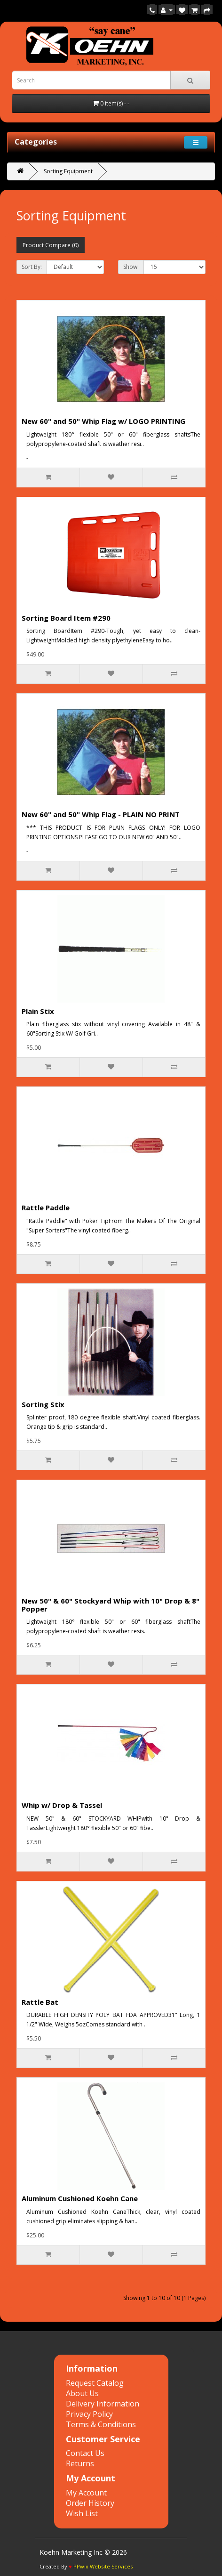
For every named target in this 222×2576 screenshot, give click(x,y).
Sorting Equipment (68, 171)
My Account (86, 2492)
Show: (131, 267)
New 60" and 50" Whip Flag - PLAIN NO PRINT (101, 814)
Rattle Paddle (46, 1207)
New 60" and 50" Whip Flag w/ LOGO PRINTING (103, 421)
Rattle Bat (40, 2002)
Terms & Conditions (101, 2424)
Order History (90, 2503)
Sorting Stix (43, 1404)
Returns (80, 2463)
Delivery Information (102, 2403)
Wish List (82, 2513)
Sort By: (32, 267)
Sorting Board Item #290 (66, 618)
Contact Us (85, 2453)
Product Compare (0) (51, 245)
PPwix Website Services (103, 2566)
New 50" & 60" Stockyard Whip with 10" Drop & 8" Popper (110, 1604)
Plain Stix (38, 1011)
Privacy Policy (89, 2414)
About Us (82, 2393)
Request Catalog (95, 2383)
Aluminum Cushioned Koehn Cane (80, 2198)
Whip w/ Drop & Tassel (62, 1805)
